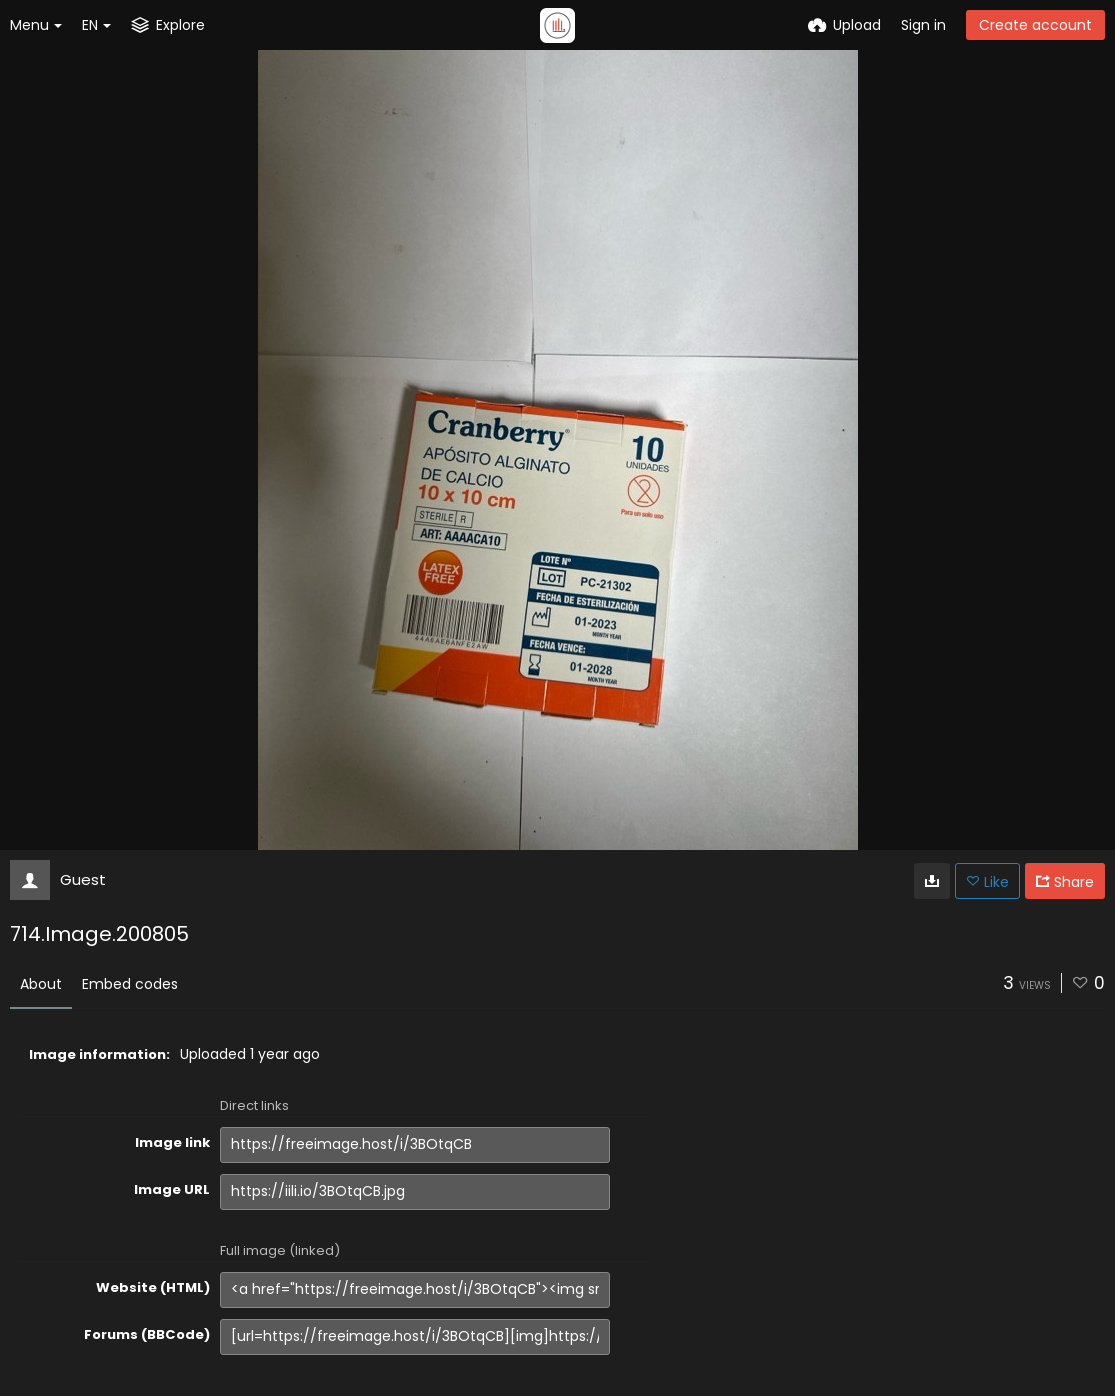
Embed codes (130, 984)
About (41, 984)
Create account (1035, 25)
